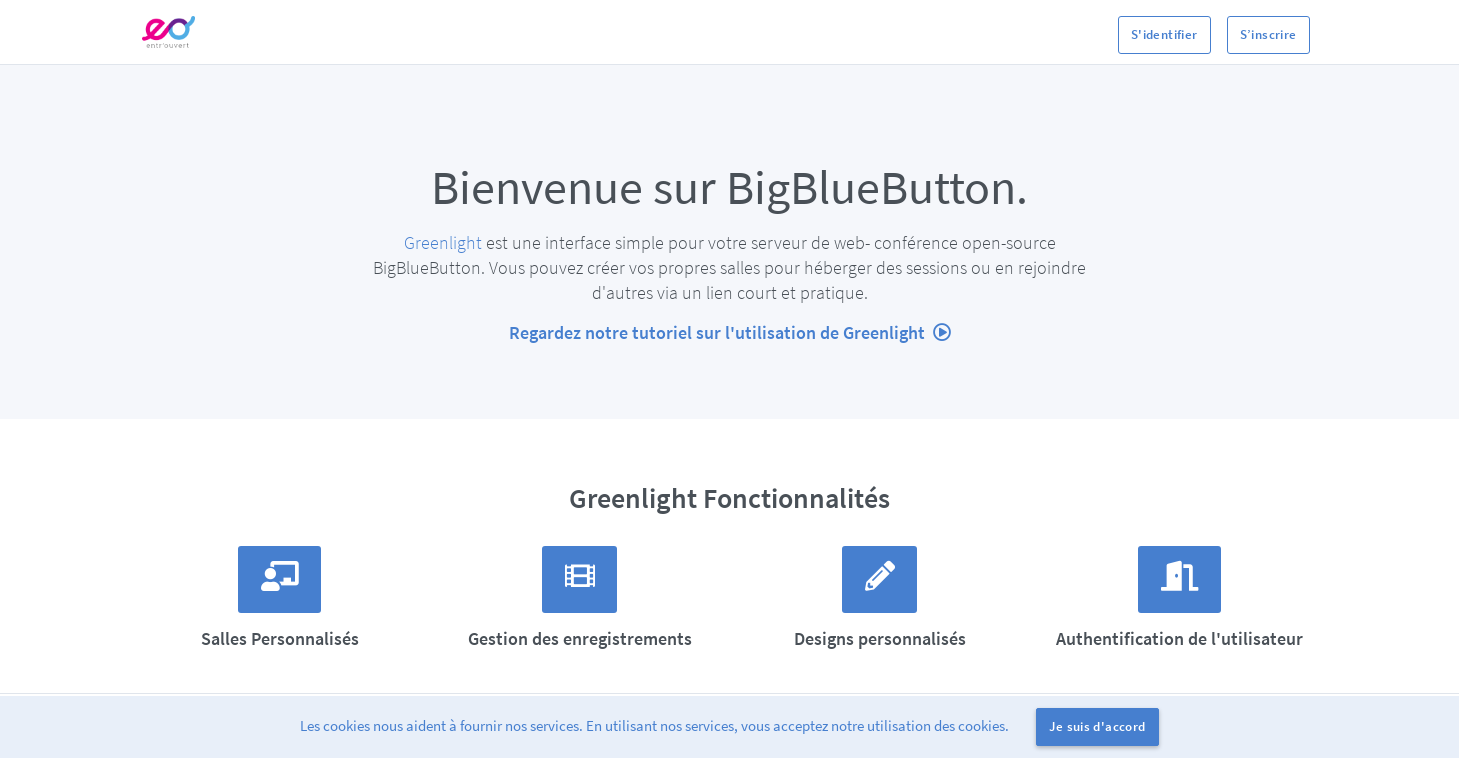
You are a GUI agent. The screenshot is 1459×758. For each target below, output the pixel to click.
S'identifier (1164, 34)
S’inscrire (1268, 34)
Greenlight (443, 242)
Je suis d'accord (1097, 726)
